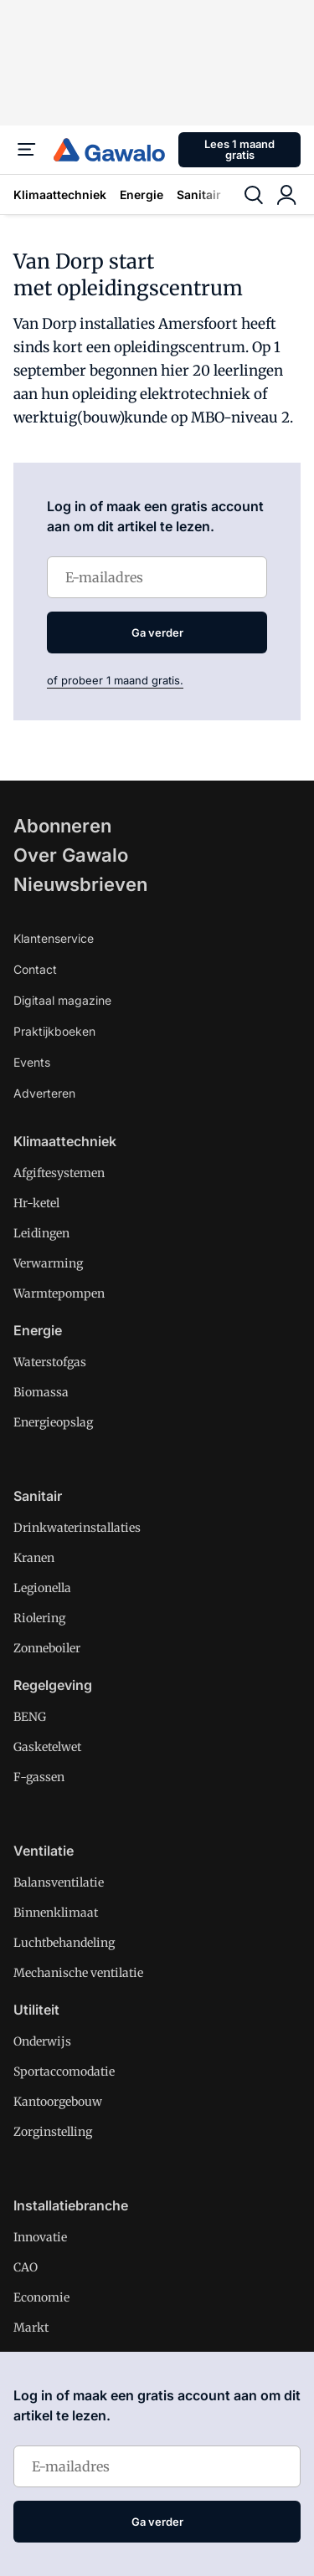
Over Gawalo (70, 855)
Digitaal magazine (62, 1000)
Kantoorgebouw (57, 2101)
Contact (35, 969)
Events (31, 1062)
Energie (141, 194)
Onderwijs (42, 2041)
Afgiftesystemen (59, 1172)
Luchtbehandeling (64, 1942)
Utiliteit (36, 2009)
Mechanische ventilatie (78, 1972)
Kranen (33, 1557)
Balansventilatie (58, 1882)
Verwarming (48, 1263)
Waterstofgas (49, 1362)
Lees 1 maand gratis (239, 149)
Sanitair (199, 194)
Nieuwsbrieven (80, 884)
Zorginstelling (52, 2131)
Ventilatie (43, 1850)
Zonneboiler (46, 1648)
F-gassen (38, 1777)
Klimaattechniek (59, 194)
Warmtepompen (59, 1293)
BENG (29, 1716)
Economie (41, 2297)
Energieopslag (53, 1422)
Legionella (42, 1587)
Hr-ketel (36, 1203)
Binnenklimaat (55, 1912)
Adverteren (44, 1093)
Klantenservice (53, 938)
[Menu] (26, 149)
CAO (25, 2267)
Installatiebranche (70, 2205)
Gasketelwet (47, 1746)
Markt (31, 2327)
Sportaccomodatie (64, 2071)
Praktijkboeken (54, 1031)
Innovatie (40, 2237)
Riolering (39, 1618)
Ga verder (157, 632)
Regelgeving (52, 1685)
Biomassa (41, 1392)
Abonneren (62, 826)
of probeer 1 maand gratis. (115, 680)
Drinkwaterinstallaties (77, 1527)
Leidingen (41, 1233)
